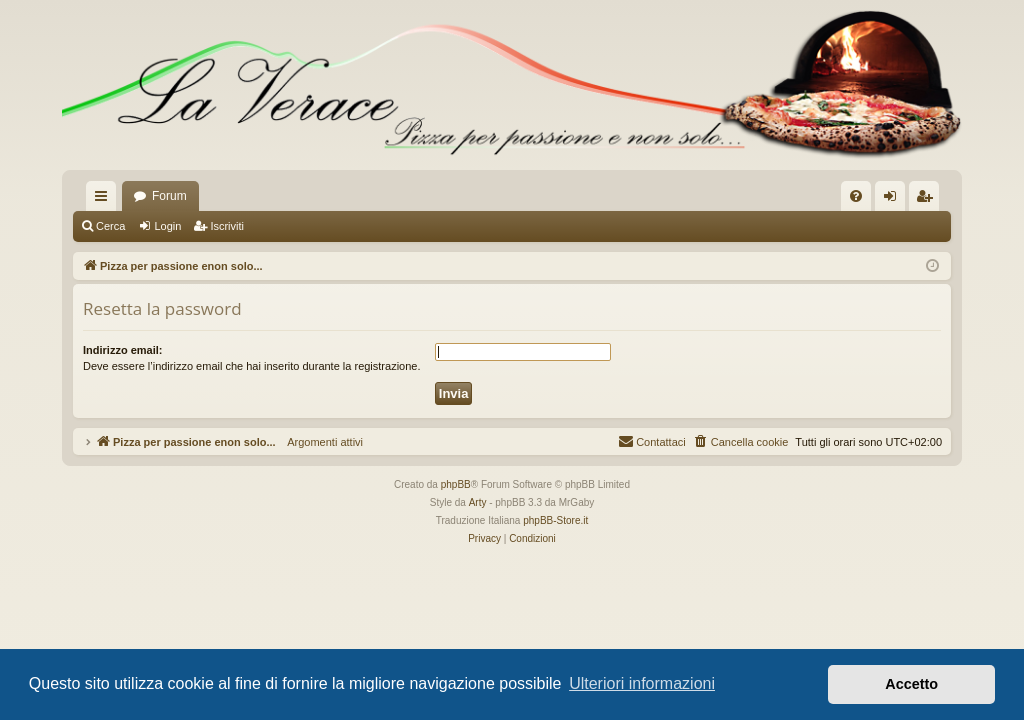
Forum (169, 196)
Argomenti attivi (319, 442)
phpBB (456, 484)
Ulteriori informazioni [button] (642, 683)
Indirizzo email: (122, 350)
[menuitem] (856, 196)
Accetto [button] (911, 684)
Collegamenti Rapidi (105, 200)
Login (167, 226)
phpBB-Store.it (555, 520)
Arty (478, 502)
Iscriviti (227, 226)
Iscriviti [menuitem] (928, 200)
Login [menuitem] (894, 200)
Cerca (110, 226)
